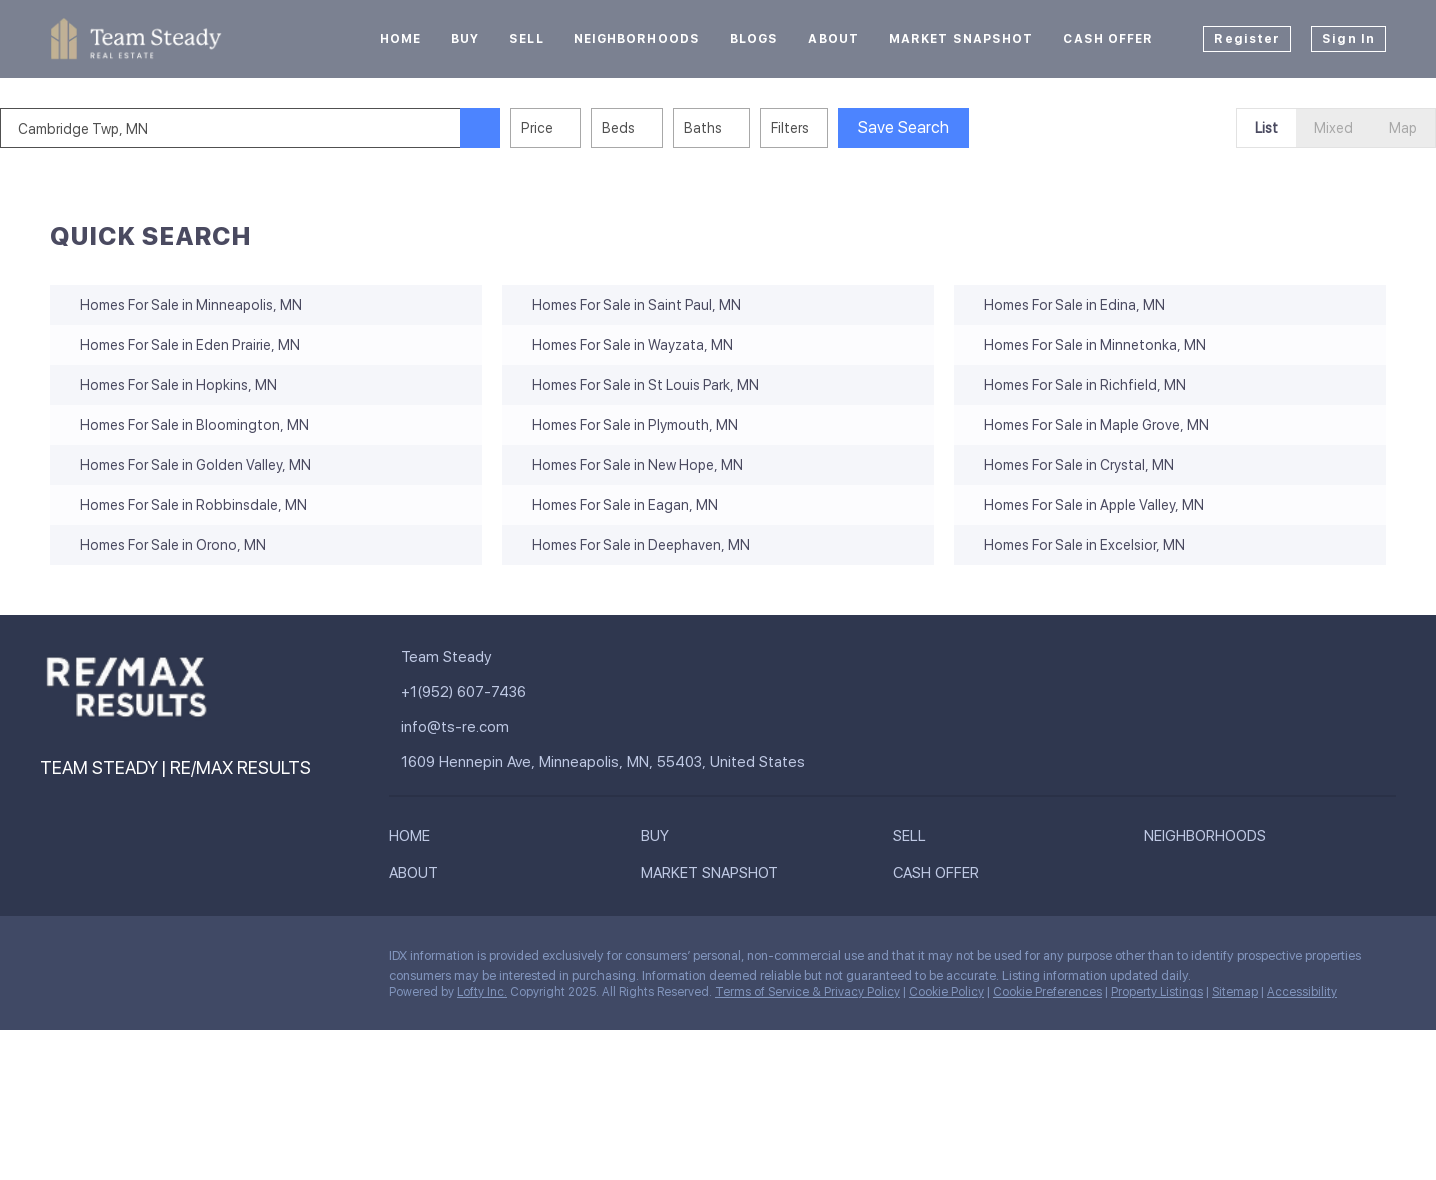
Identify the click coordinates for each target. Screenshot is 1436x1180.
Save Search (953, 127)
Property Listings (1157, 992)
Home (400, 39)
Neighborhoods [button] (637, 39)
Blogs (754, 39)
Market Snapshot (961, 39)
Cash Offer (1108, 39)
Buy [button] (465, 39)
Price (587, 128)
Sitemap (1235, 992)
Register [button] (1247, 39)
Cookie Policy (946, 992)
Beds (668, 128)
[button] (530, 128)
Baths (753, 128)
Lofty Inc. (482, 992)
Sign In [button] (1348, 39)
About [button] (833, 39)
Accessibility (1302, 992)
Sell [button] (526, 39)
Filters (840, 128)
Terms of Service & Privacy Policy (807, 992)
